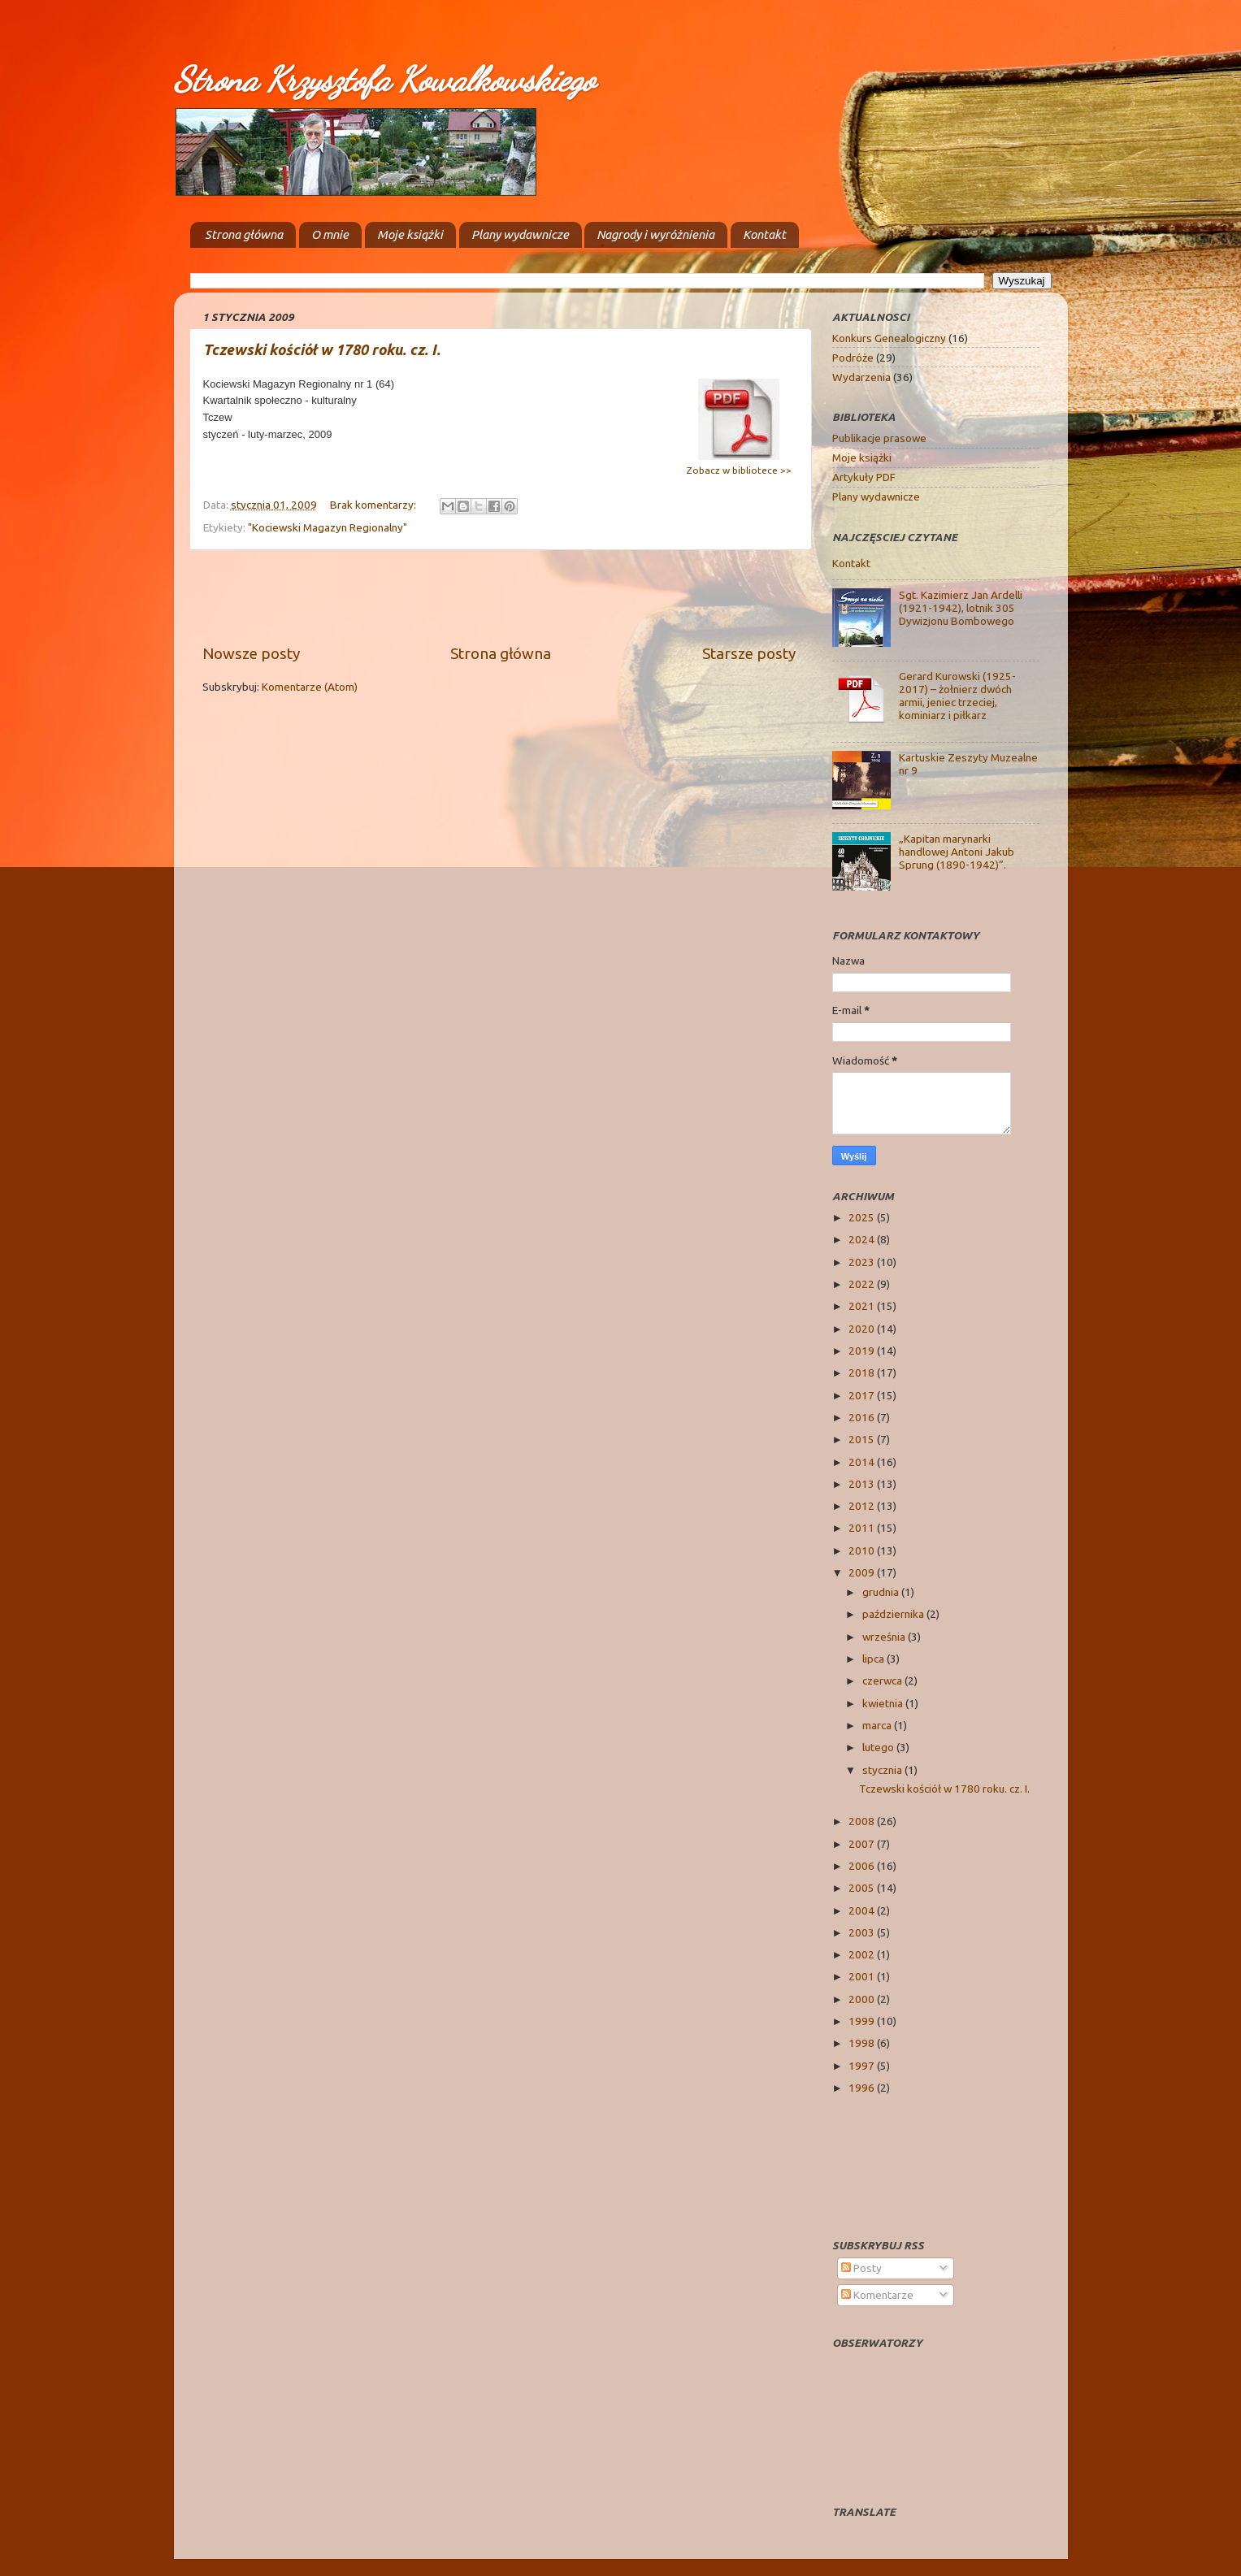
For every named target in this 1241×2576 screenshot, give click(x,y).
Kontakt (764, 234)
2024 (862, 1239)
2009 (862, 1572)
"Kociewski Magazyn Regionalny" (327, 527)
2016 (862, 1417)
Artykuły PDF (864, 477)
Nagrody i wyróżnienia (655, 234)
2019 (862, 1350)
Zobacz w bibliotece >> (739, 470)
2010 (862, 1550)
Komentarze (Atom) (310, 686)
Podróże (853, 357)
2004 (862, 1910)
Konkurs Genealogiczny (889, 338)
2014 (862, 1461)
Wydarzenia (861, 377)
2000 (862, 1999)
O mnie (330, 234)
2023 (862, 1261)
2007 (862, 1843)
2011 (862, 1527)
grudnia (881, 1591)
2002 (862, 1954)
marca (878, 1725)
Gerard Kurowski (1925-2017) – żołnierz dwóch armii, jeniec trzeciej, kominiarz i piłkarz (957, 696)
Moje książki (410, 234)
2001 (862, 1976)
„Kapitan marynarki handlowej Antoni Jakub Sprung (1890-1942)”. (956, 851)
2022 (862, 1283)
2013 (862, 1483)
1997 (862, 2065)
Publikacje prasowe (879, 438)
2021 (862, 1305)
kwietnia (883, 1703)
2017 (862, 1395)
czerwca (883, 1680)
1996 (862, 2087)
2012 (862, 1505)
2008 (862, 1821)
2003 (862, 1932)
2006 (862, 1865)
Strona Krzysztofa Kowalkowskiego (384, 79)
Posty (861, 2268)
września (885, 1636)
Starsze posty (749, 653)
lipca (874, 1658)
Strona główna (244, 234)
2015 (862, 1439)
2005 (862, 1887)
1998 (862, 2042)
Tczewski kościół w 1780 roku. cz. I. (321, 349)
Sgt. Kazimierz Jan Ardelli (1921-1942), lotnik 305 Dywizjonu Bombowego (960, 607)
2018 (862, 1372)
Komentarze (877, 2294)
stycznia (883, 1769)
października (894, 1613)
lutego (879, 1747)
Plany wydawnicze (520, 234)
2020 (862, 1328)
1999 (862, 2020)
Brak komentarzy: (374, 504)
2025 (862, 1217)
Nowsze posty (251, 653)
